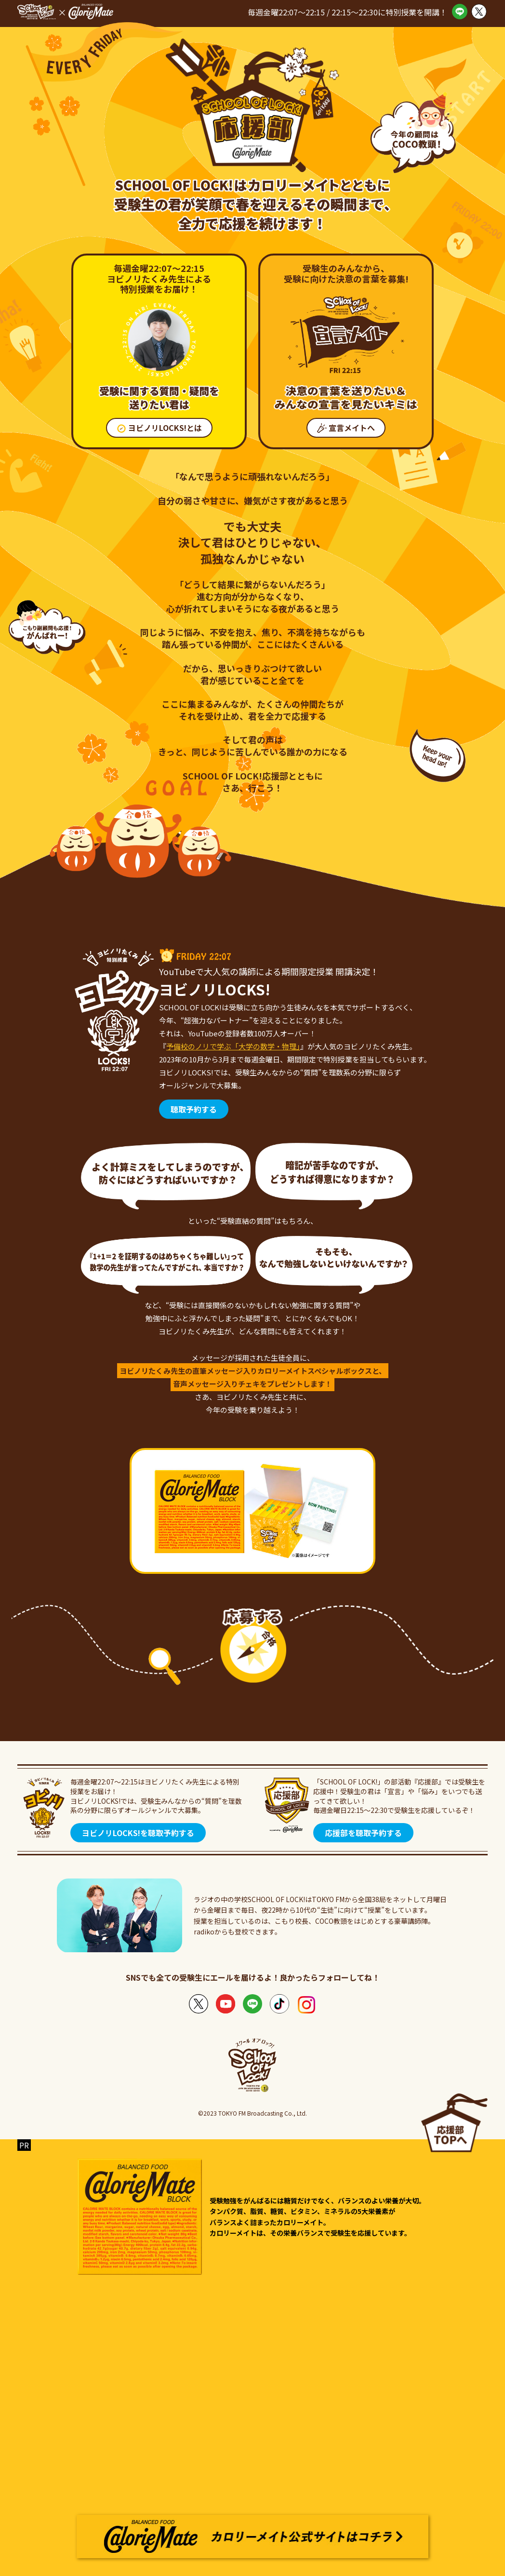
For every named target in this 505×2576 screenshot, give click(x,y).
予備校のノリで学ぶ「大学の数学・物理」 (233, 1046)
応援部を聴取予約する (363, 1832)
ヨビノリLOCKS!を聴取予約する (138, 1832)
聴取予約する (194, 1109)
